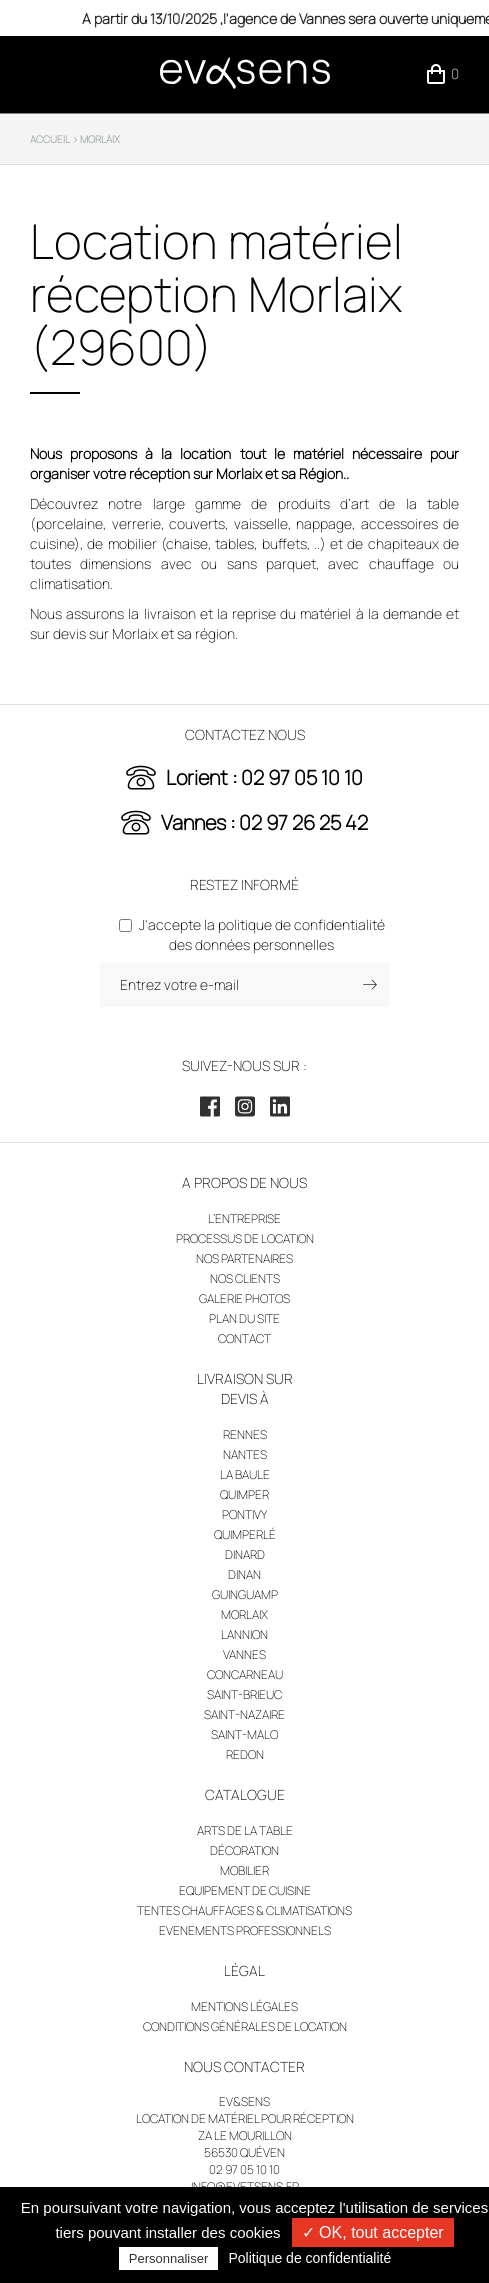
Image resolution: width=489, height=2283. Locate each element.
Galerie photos (244, 1298)
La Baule (245, 1474)
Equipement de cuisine (245, 1890)
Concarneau (245, 1674)
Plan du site (244, 1318)
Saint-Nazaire (244, 1714)
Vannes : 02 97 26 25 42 (264, 822)
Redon (245, 1754)
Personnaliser (169, 2258)
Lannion (244, 1634)
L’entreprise (244, 1218)
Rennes (245, 1434)
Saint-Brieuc (244, 1694)
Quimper (244, 1494)
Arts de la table (245, 1830)
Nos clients (245, 1278)
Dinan (244, 1574)
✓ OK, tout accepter (373, 2232)
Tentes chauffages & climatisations (244, 1910)
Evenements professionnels (245, 1930)
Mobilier (244, 1870)
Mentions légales (244, 2006)
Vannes (244, 1654)
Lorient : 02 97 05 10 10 (264, 777)
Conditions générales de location (245, 2026)
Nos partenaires (244, 1258)
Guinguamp (245, 1594)
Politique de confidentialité (310, 2258)
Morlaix (244, 1614)
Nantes (245, 1454)
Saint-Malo (244, 1734)
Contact (244, 1338)
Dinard (245, 1554)
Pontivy (244, 1514)
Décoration (244, 1850)
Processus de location (245, 1238)
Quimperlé (245, 1534)
